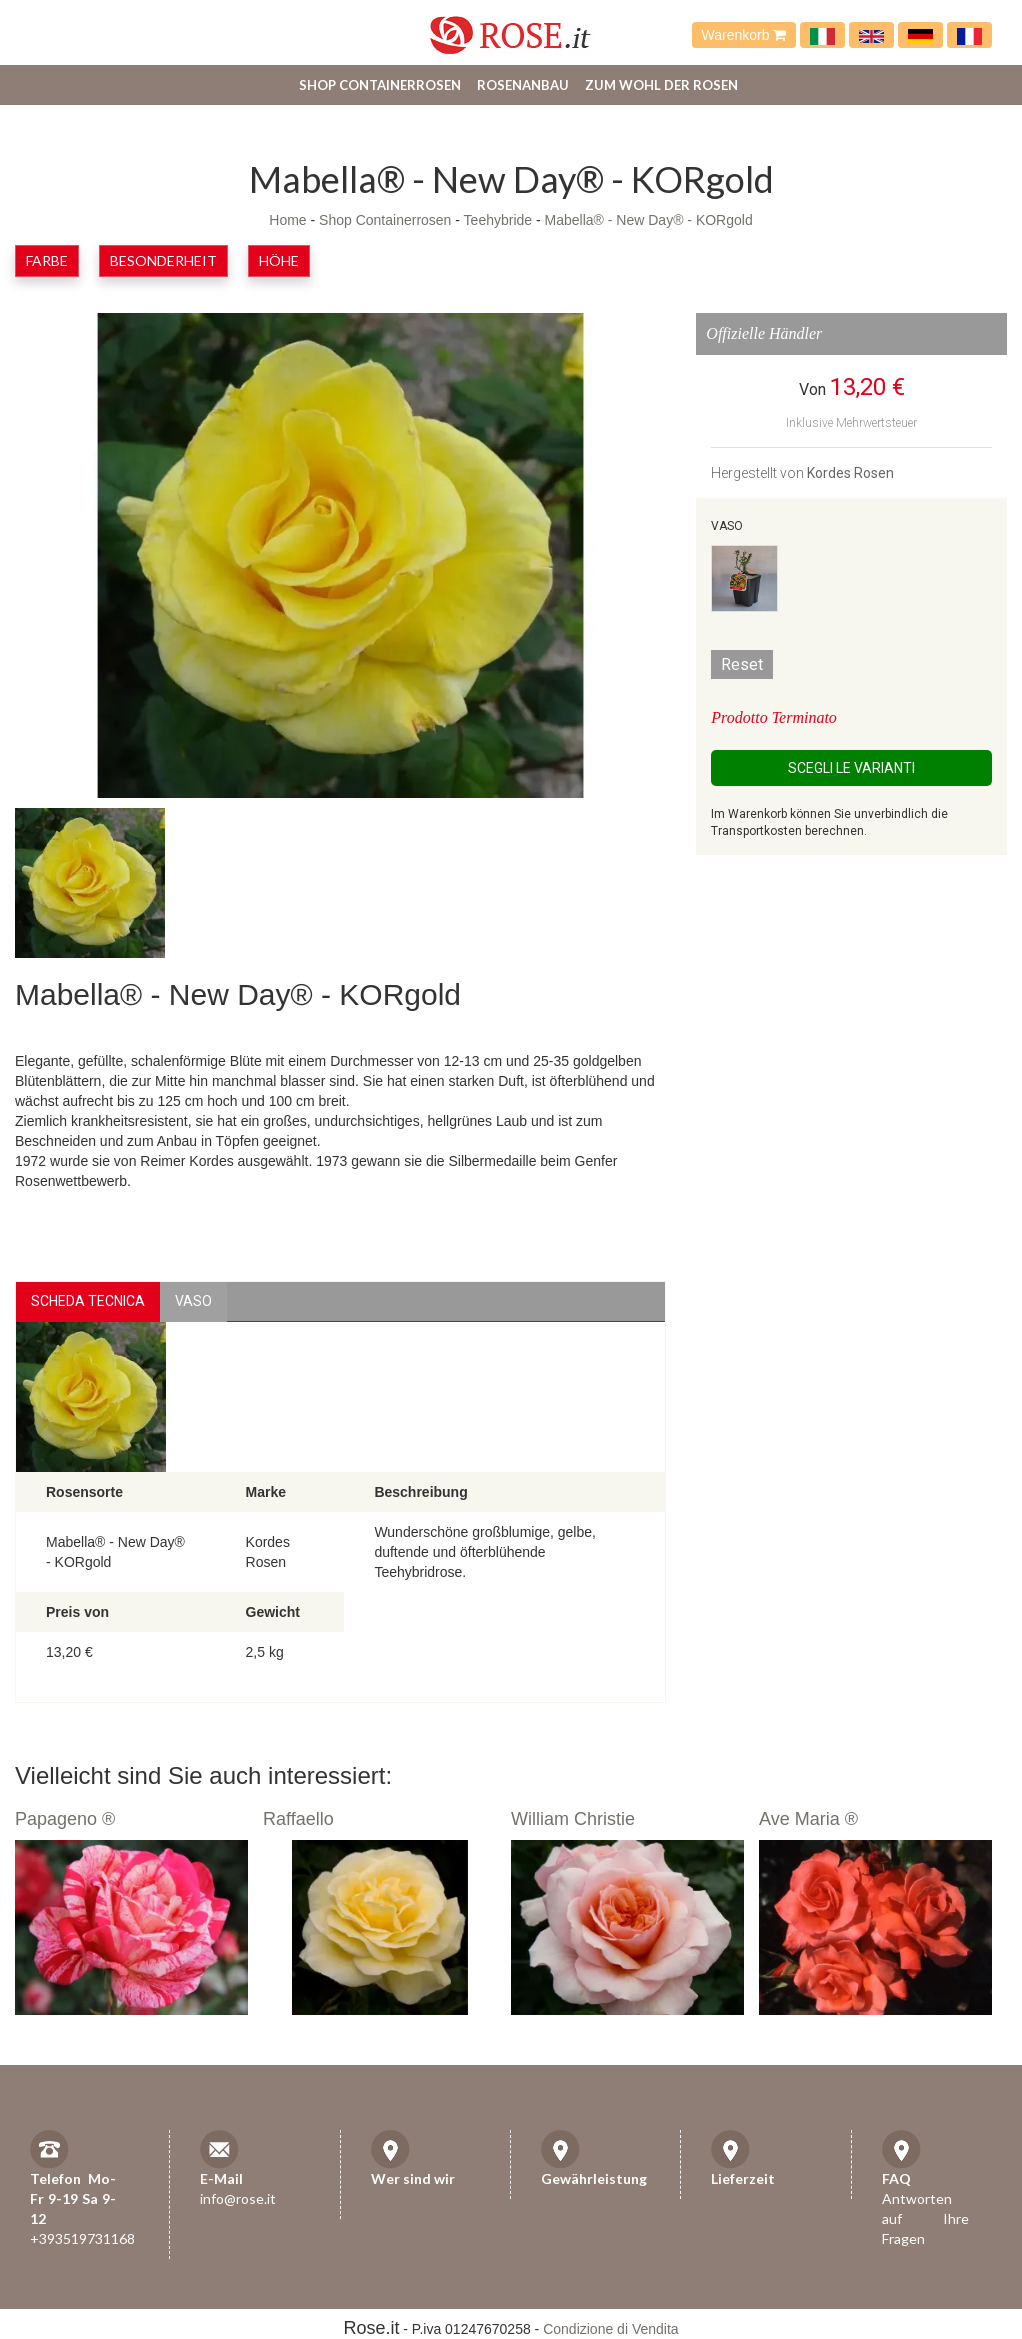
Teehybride (498, 220)
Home (287, 220)
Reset (742, 664)
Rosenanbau (523, 85)
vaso (193, 1301)
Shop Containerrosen (380, 85)
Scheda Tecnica (88, 1301)
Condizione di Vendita (610, 2329)
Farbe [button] (47, 260)
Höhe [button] (279, 260)
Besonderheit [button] (163, 260)
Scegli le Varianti (851, 768)
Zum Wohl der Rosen (661, 85)
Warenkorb (744, 35)
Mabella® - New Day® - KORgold (649, 220)
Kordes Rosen (850, 473)
